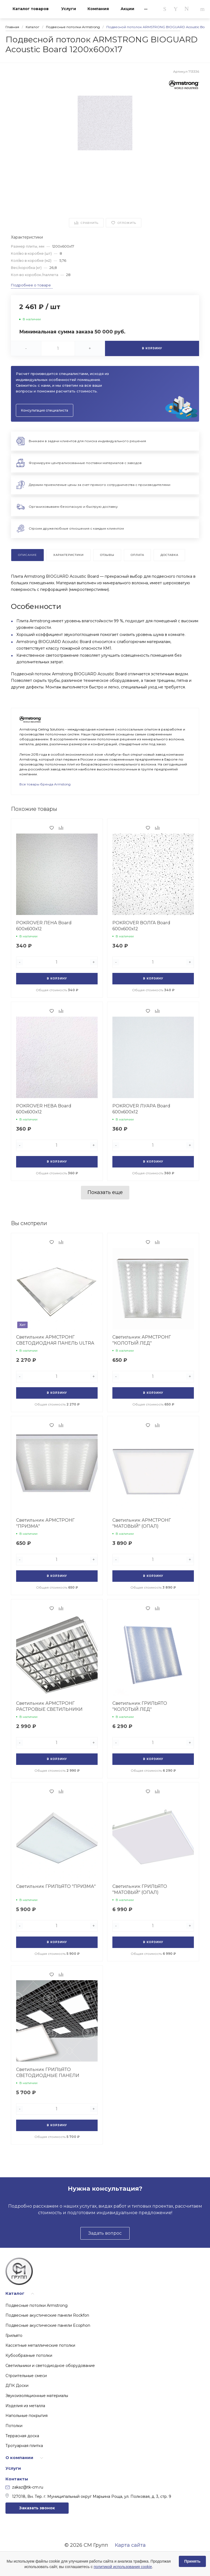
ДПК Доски (16, 2385)
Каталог (14, 2293)
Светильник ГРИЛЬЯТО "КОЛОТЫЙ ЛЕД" (139, 1706)
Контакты (16, 2478)
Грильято (13, 2335)
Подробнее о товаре (31, 285)
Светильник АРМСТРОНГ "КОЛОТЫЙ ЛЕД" (141, 1340)
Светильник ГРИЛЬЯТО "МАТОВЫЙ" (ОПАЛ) (139, 1889)
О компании (19, 2457)
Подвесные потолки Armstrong (36, 2305)
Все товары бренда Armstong (45, 784)
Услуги (13, 2468)
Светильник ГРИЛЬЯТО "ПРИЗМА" (56, 1886)
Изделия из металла (25, 2405)
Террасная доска (22, 2435)
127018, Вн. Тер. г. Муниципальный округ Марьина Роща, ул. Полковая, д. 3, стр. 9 (88, 2496)
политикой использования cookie (123, 2567)
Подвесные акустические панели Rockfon (47, 2315)
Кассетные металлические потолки (40, 2345)
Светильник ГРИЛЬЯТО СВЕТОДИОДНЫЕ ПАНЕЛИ (47, 2072)
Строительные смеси (26, 2375)
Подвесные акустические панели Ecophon (47, 2325)
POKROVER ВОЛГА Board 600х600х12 (141, 925)
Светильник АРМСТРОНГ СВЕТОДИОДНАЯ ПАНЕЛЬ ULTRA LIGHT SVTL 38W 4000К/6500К (55, 1343)
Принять (192, 2561)
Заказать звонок (37, 2507)
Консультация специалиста (44, 410)
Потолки (13, 2425)
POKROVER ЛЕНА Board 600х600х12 (44, 925)
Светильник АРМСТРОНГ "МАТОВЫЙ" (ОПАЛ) (141, 1523)
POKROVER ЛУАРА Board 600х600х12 (141, 1108)
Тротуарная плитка (24, 2445)
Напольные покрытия (26, 2415)
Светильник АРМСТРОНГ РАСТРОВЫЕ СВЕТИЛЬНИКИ (49, 1706)
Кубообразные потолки (28, 2355)
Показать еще (105, 1192)
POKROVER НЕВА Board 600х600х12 (43, 1108)
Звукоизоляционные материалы (36, 2395)
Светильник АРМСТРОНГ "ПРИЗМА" (45, 1523)
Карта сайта (130, 2545)
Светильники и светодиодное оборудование (50, 2365)
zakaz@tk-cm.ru (24, 2487)
